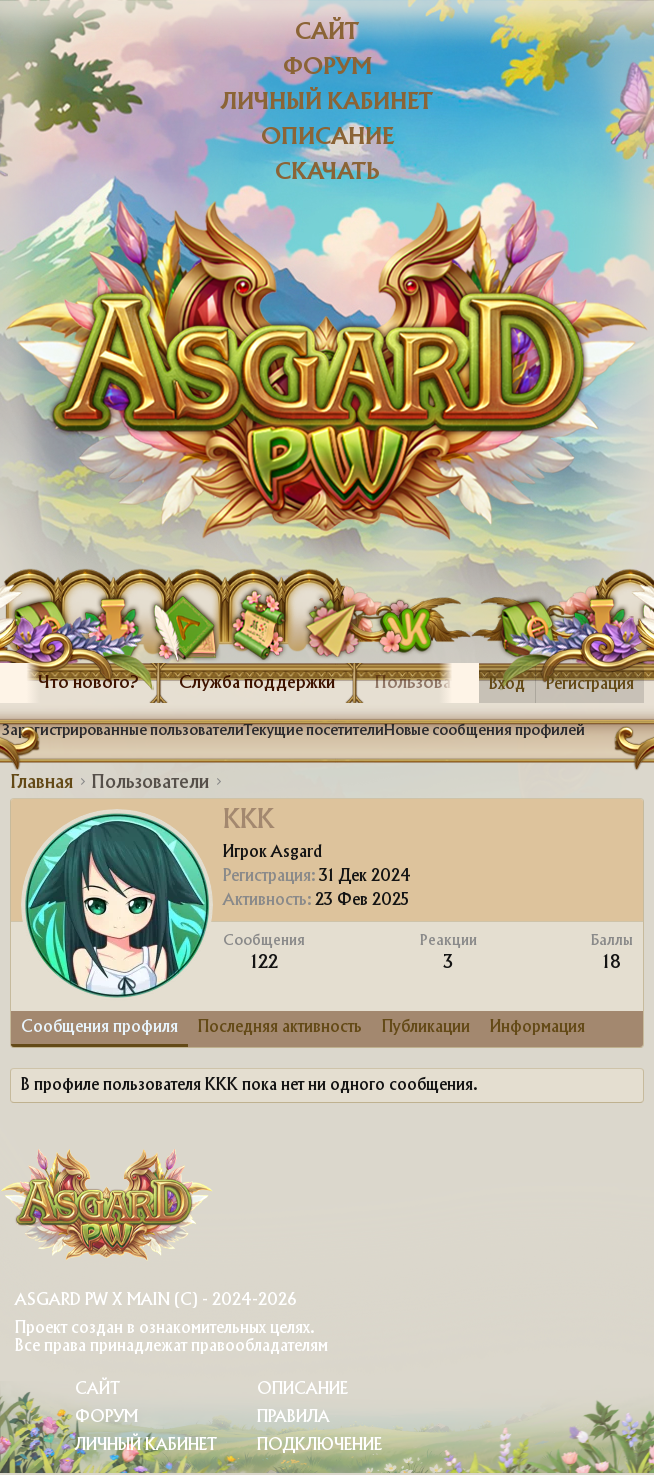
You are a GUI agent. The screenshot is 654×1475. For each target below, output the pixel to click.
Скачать (327, 172)
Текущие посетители (314, 731)
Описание (327, 137)
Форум (327, 67)
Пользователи (430, 683)
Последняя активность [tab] (280, 1027)
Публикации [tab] (426, 1027)
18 (612, 962)
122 (264, 962)
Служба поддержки (257, 683)
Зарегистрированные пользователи (123, 731)
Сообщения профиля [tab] (99, 1027)
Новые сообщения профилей (484, 731)
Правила (293, 1417)
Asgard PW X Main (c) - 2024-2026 (155, 1300)
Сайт (327, 32)
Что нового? (88, 683)
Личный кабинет (327, 102)
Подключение (319, 1445)
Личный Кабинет (146, 1445)
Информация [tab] (537, 1027)
